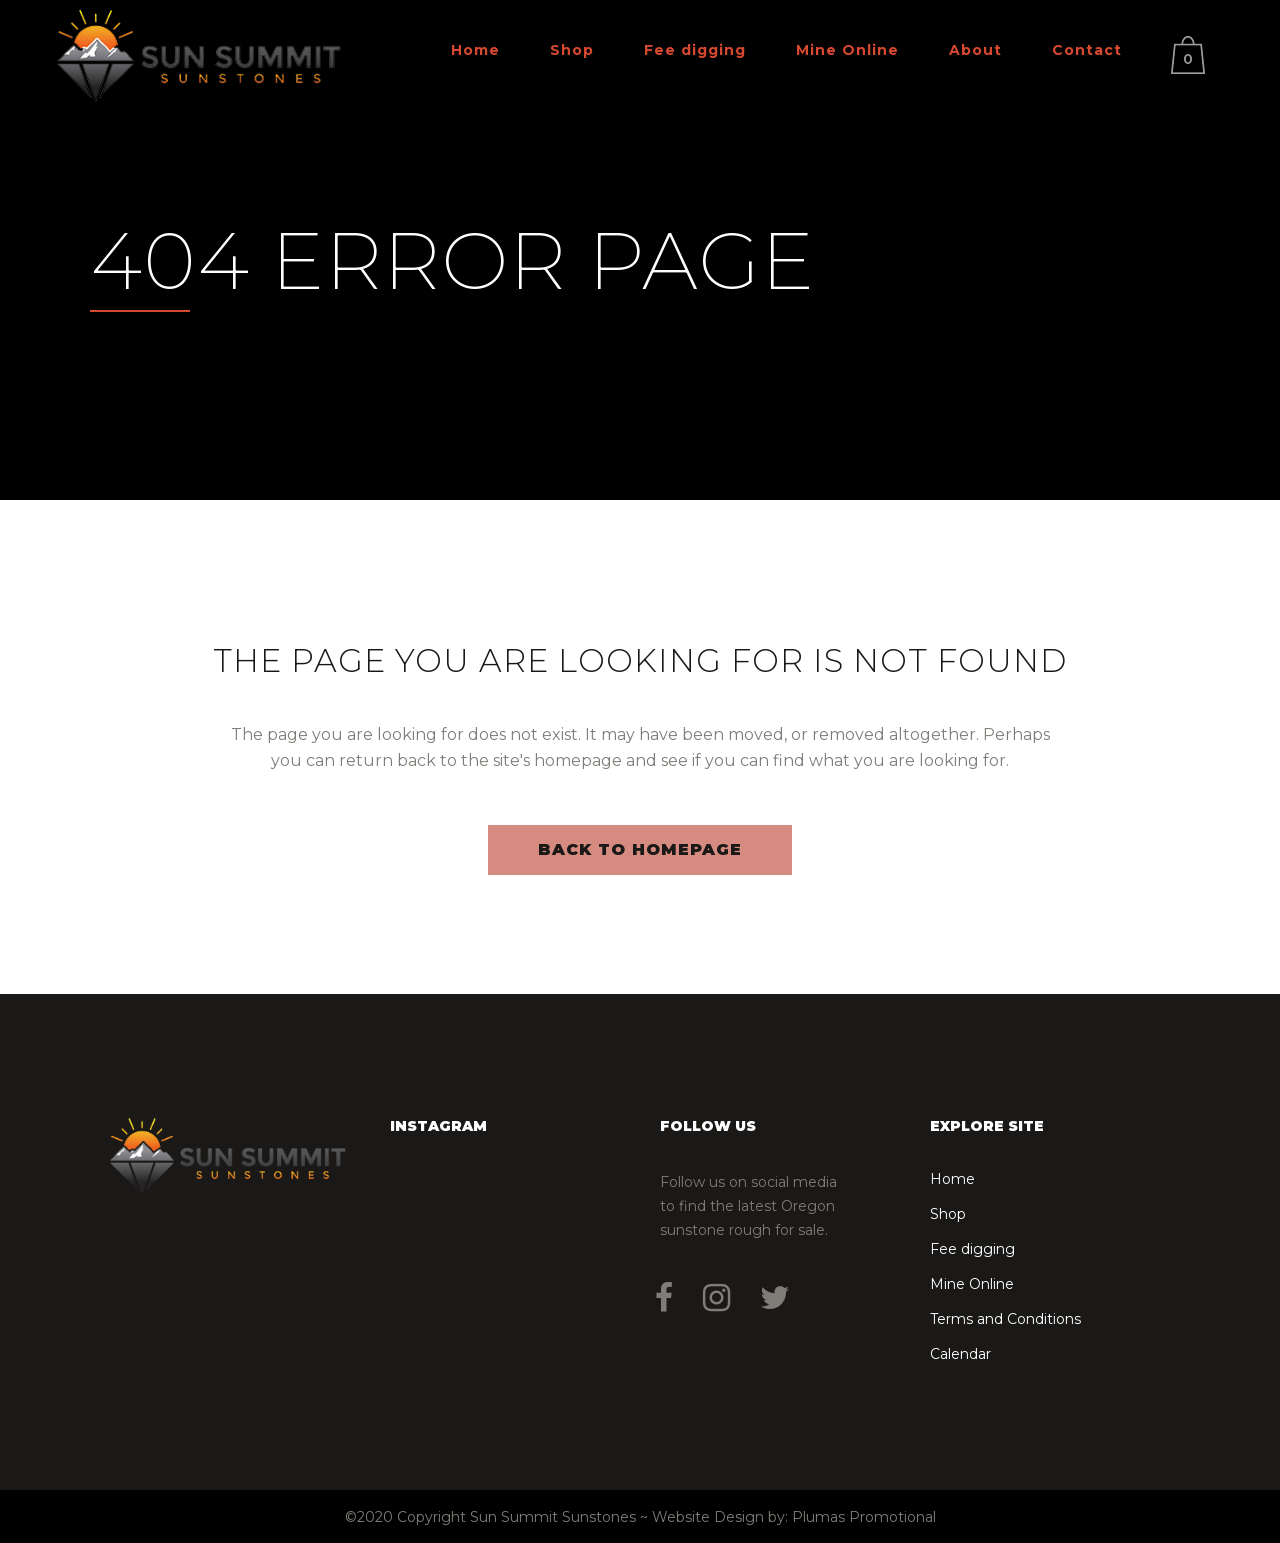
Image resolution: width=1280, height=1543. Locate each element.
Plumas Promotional (864, 1517)
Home (952, 1179)
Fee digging (972, 1249)
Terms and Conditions (1005, 1319)
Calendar (960, 1354)
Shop (948, 1214)
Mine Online (972, 1284)
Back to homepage (640, 849)
